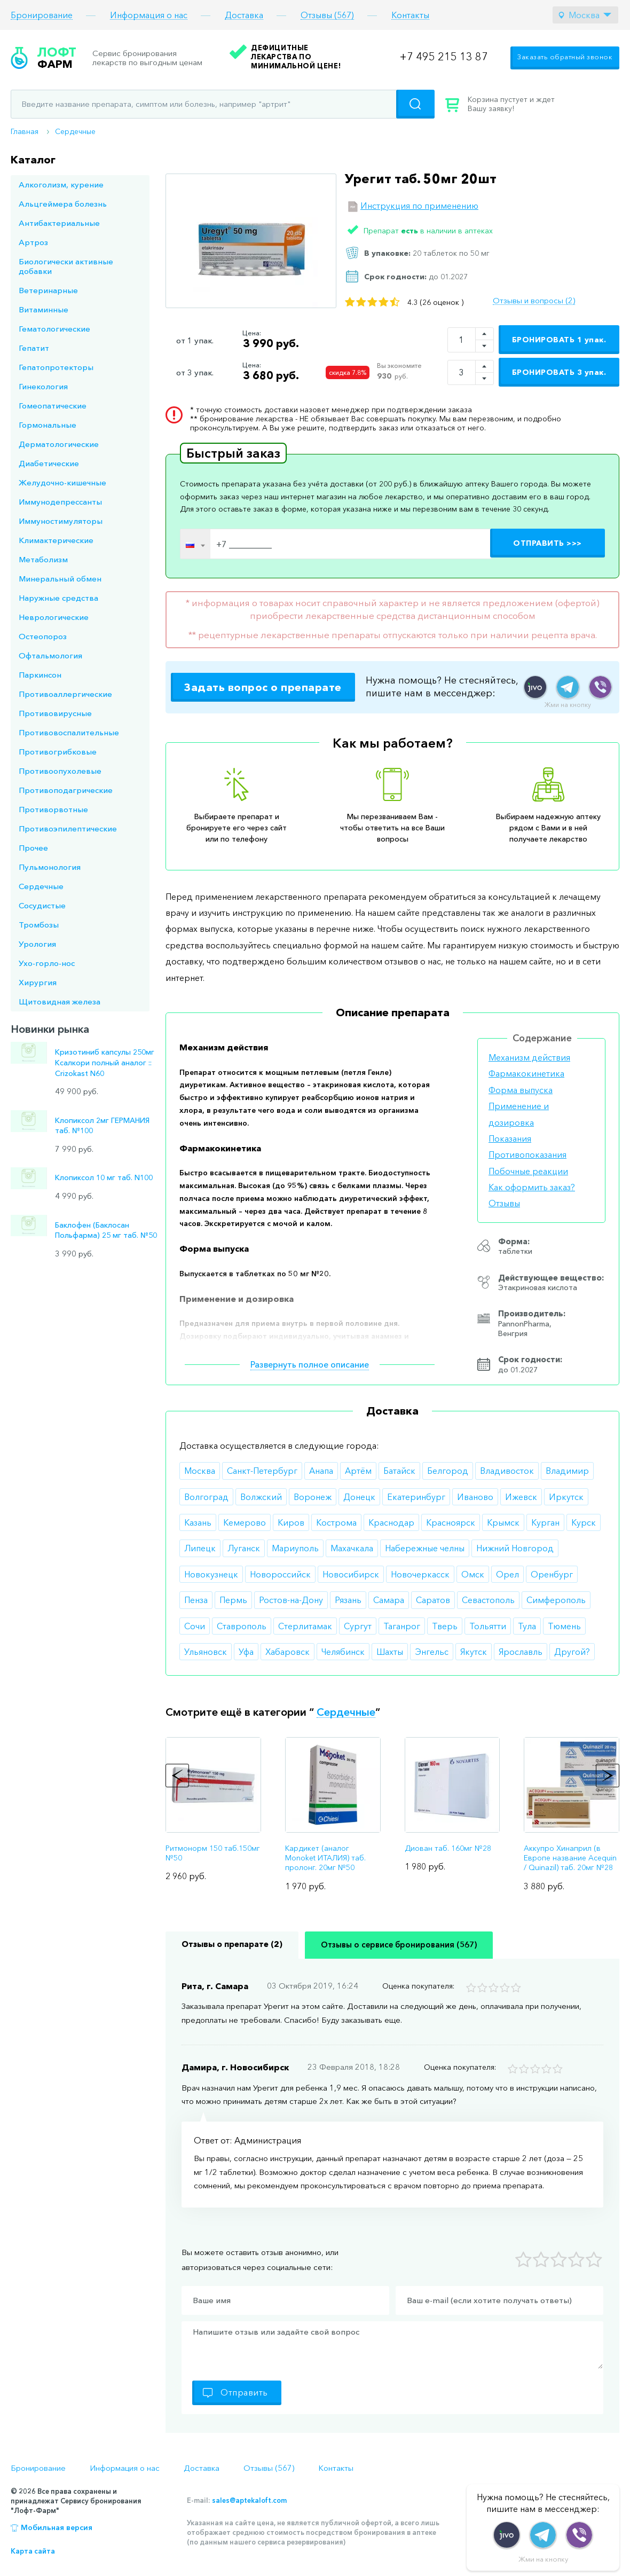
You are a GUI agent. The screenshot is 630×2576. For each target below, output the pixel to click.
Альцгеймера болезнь (63, 204)
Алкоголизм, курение (61, 184)
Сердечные (75, 131)
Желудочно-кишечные (62, 482)
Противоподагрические (66, 790)
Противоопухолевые (60, 771)
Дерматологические (59, 444)
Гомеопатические (52, 405)
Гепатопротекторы (56, 367)
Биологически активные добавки (66, 266)
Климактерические (56, 540)
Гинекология (43, 386)
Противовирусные (55, 713)
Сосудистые (42, 905)
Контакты (410, 15)
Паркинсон (40, 675)
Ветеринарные (48, 290)
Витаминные (43, 309)
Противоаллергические (65, 694)
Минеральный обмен (60, 579)
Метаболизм (43, 559)
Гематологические (54, 329)
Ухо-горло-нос (47, 963)
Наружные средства (58, 598)
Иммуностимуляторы (61, 521)
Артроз (33, 242)
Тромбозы (39, 925)
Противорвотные (53, 809)
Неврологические (54, 617)
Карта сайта (33, 2551)
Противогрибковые (58, 752)
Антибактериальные (59, 223)
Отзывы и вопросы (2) (534, 300)
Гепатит (34, 348)
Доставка (244, 15)
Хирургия (38, 982)
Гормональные (47, 425)
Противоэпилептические (68, 828)
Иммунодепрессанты (60, 502)
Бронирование (42, 15)
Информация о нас (148, 15)
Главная (24, 131)
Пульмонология (50, 867)
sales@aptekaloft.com (249, 2500)
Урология (37, 944)
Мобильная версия (56, 2527)
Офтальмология (50, 655)
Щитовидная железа (59, 1001)
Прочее (33, 848)
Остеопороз (43, 636)
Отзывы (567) (327, 15)
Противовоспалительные (69, 732)
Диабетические (49, 463)
